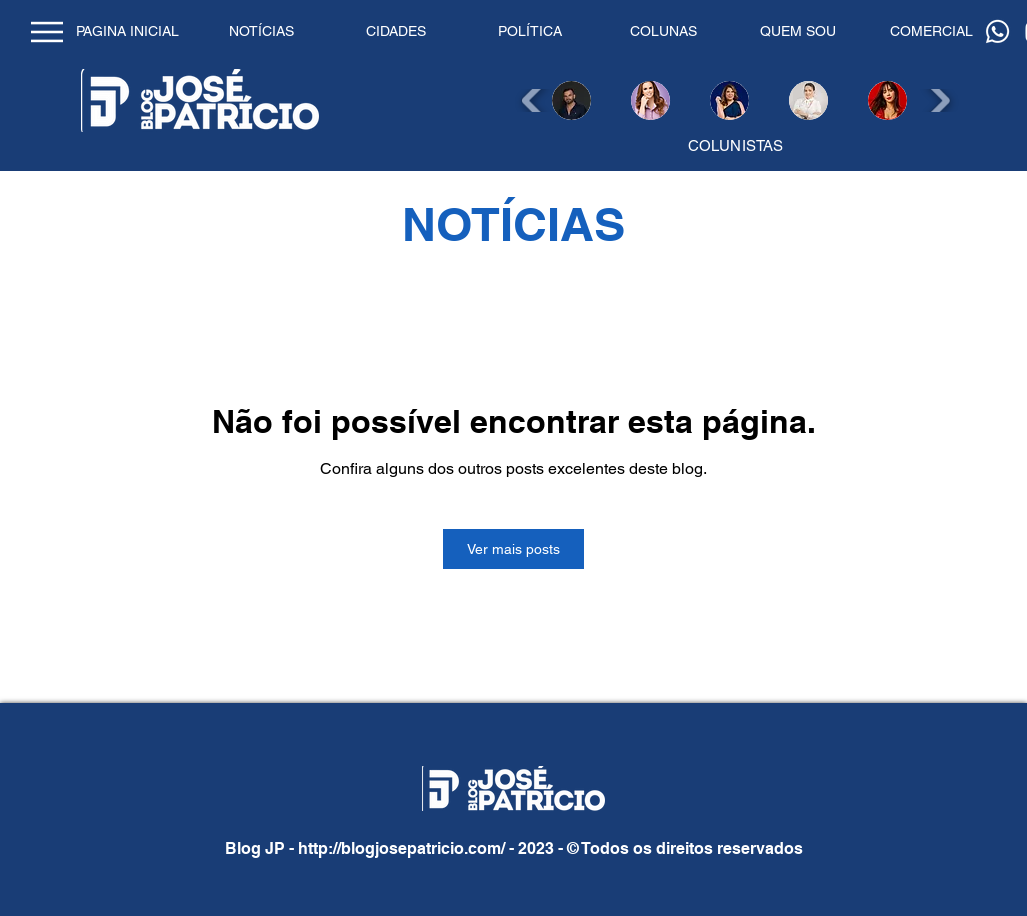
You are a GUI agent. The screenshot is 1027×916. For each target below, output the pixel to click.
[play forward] (937, 100)
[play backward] (534, 100)
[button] (571, 100)
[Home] (47, 31)
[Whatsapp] (997, 31)
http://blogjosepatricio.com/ (401, 848)
